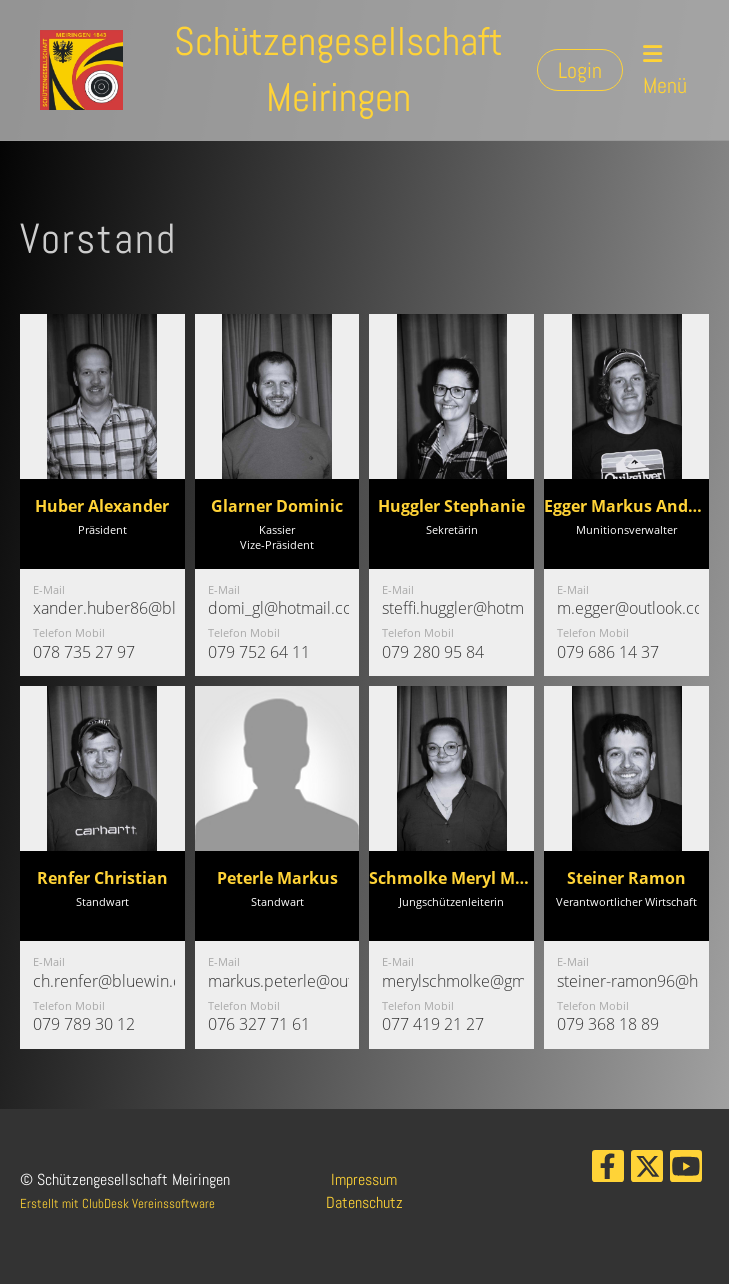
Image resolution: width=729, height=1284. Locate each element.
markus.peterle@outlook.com (313, 981)
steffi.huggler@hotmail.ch (471, 608)
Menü (665, 71)
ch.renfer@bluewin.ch (111, 981)
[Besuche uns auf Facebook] (608, 1171)
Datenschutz (364, 1202)
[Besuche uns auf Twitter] (647, 1171)
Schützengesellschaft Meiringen (338, 69)
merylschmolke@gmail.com (479, 981)
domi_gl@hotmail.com (287, 608)
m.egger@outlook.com (637, 608)
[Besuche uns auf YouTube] (686, 1171)
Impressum (364, 1179)
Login (580, 70)
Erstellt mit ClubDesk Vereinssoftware (117, 1203)
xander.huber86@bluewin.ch (136, 608)
